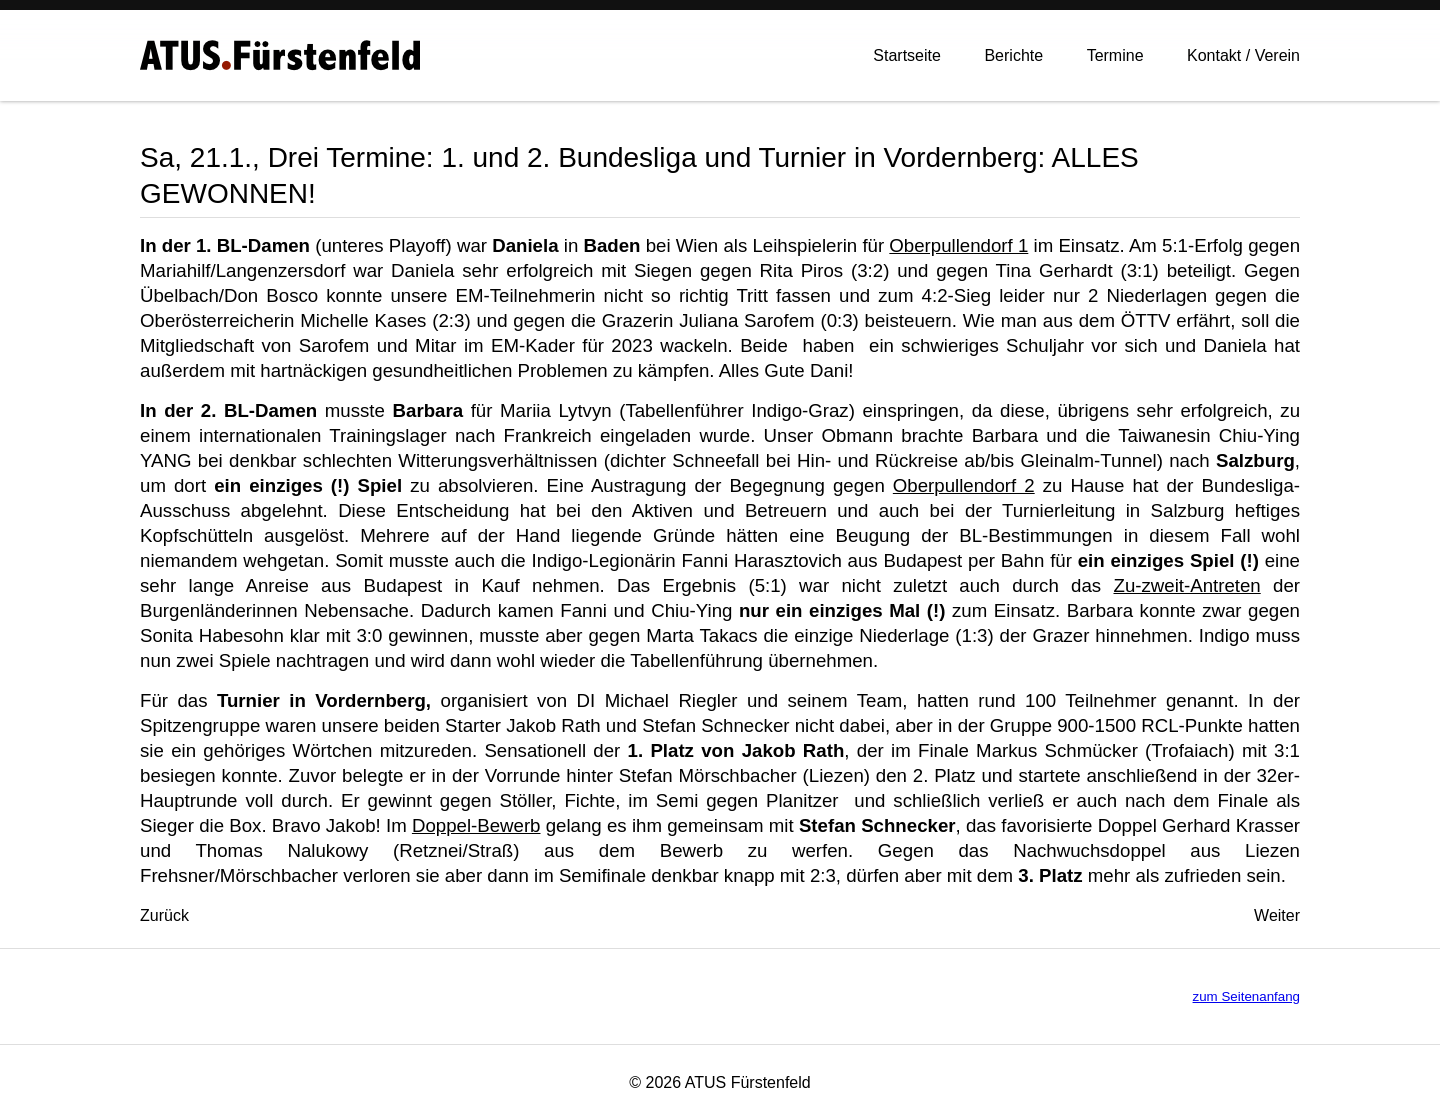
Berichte (1013, 59)
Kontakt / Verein (1243, 59)
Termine (1115, 59)
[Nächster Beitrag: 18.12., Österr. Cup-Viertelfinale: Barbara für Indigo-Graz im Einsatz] (1277, 915)
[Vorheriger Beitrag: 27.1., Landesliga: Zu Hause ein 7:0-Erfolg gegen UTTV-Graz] (164, 915)
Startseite (907, 59)
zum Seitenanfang (1246, 996)
